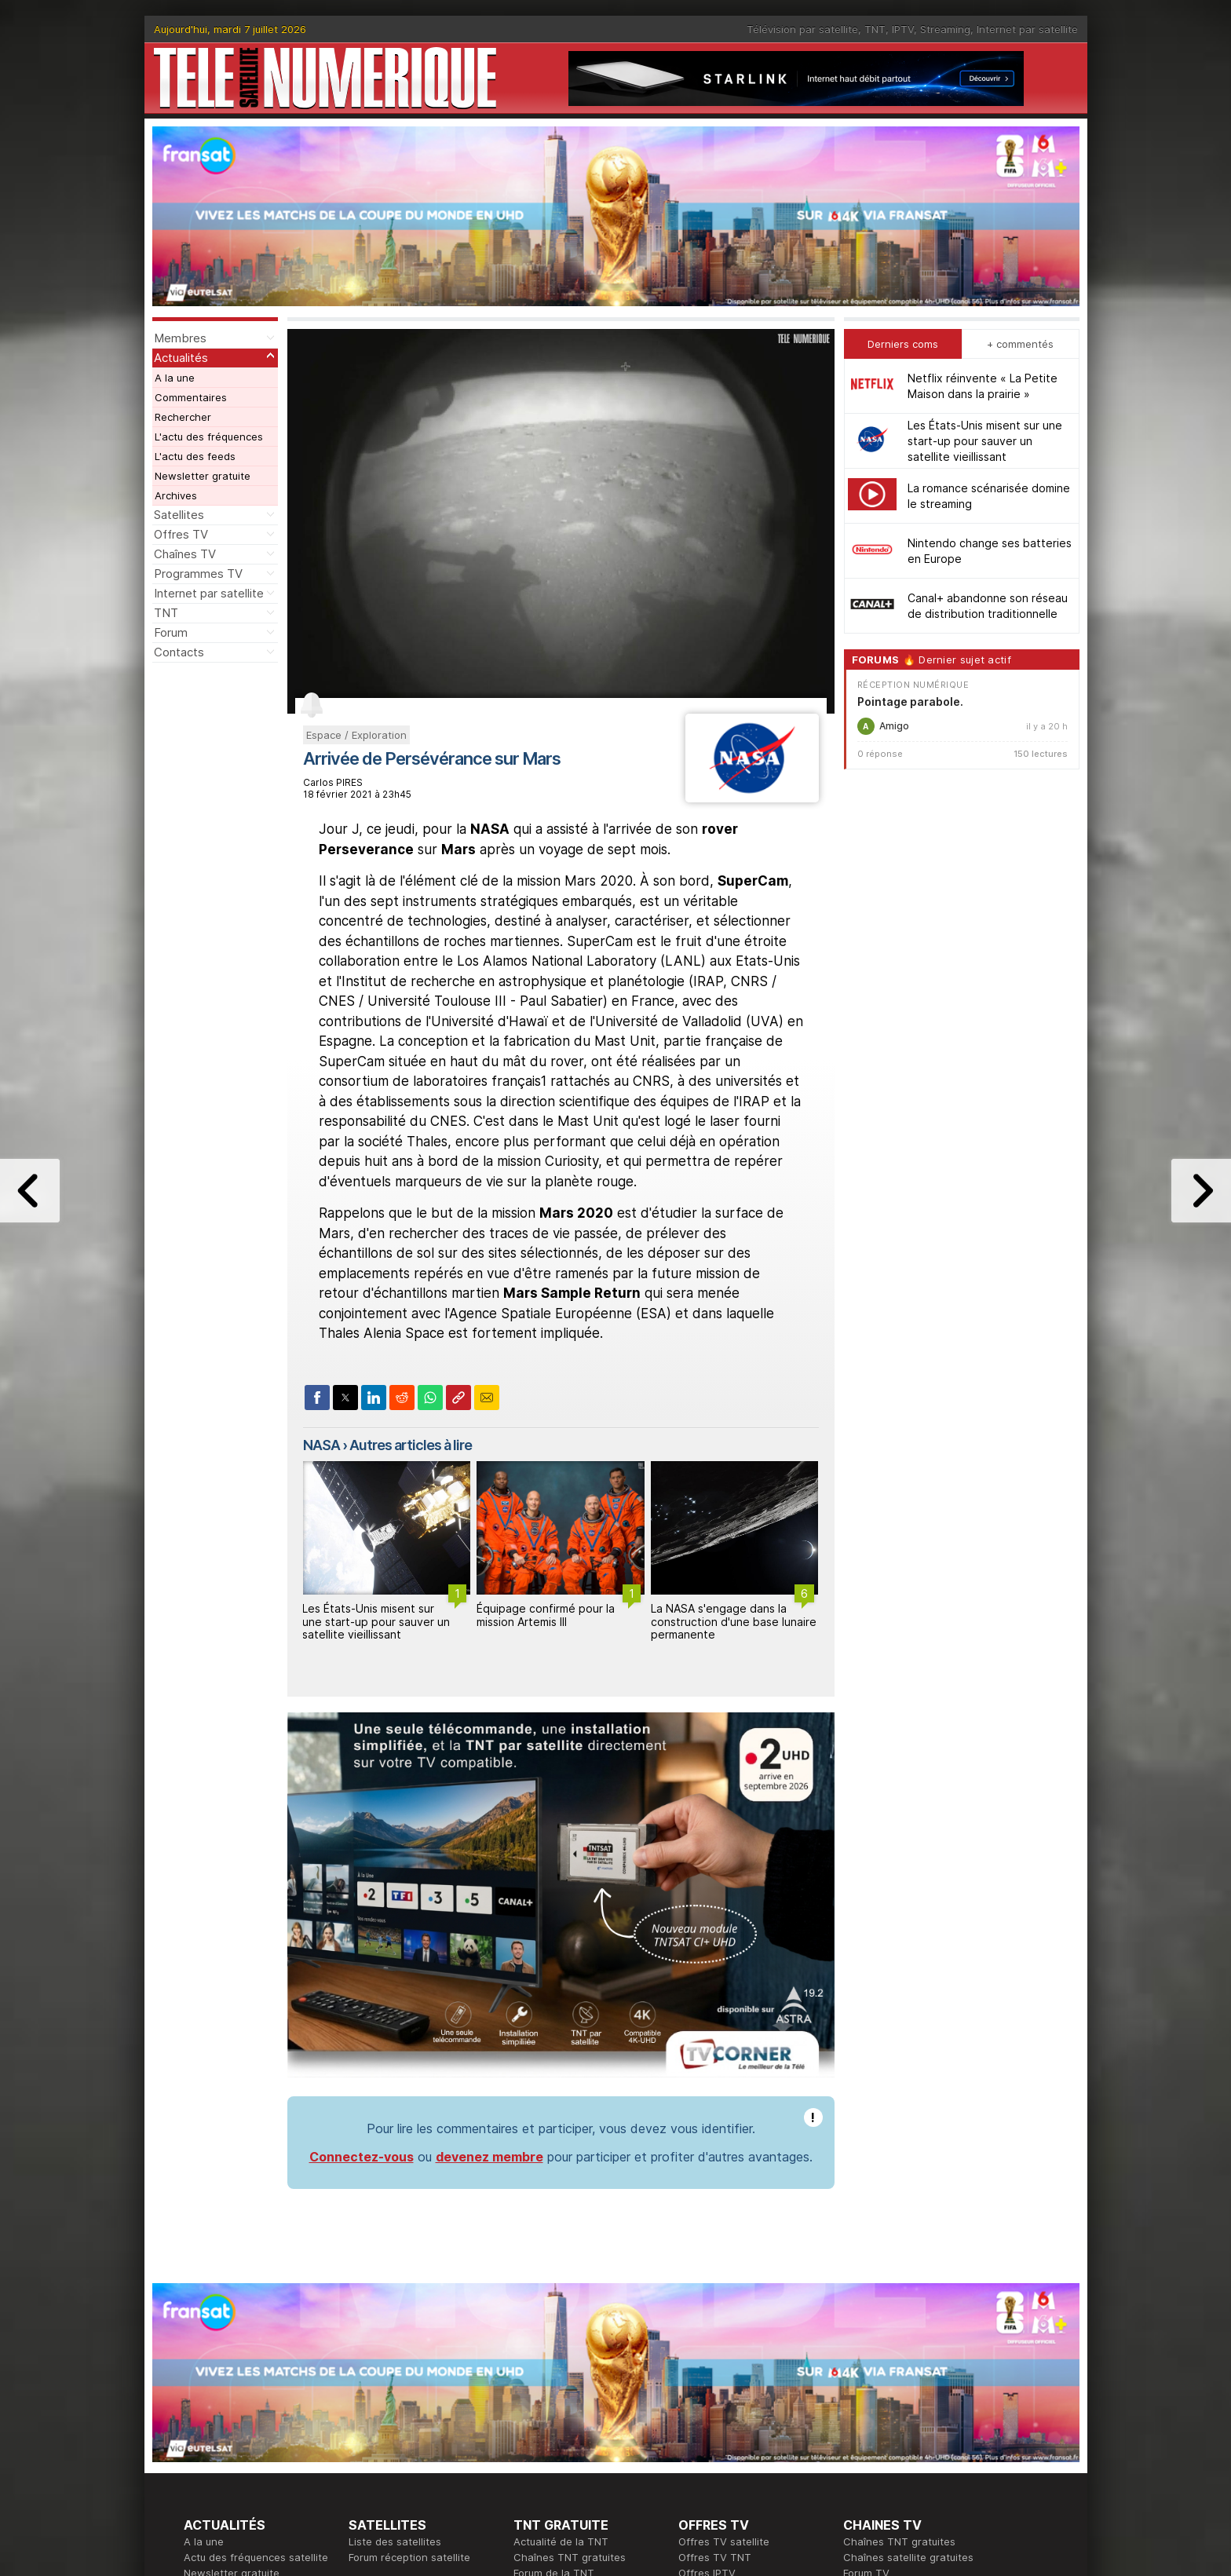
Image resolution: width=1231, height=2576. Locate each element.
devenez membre (489, 2157)
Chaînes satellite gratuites (908, 2557)
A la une (175, 377)
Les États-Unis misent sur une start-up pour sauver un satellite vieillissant (376, 1622)
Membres (180, 338)
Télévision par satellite (802, 29)
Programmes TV (198, 573)
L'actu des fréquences (209, 436)
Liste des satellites (395, 2541)
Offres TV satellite (723, 2541)
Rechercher (183, 417)
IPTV (903, 29)
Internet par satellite (1027, 29)
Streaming (945, 29)
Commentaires (191, 397)
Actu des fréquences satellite (256, 2557)
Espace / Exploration (356, 735)
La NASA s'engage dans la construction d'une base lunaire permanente (733, 1622)
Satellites (179, 514)
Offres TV (181, 534)
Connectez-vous (361, 2157)
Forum (171, 632)
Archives (176, 495)
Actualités (181, 357)
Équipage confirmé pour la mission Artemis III (546, 1615)
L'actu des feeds (195, 456)
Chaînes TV (185, 553)
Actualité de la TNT (560, 2541)
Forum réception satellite (409, 2557)
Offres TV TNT (714, 2557)
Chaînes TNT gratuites (569, 2557)
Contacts (179, 652)
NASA (321, 1445)
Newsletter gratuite (202, 476)
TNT (875, 29)
